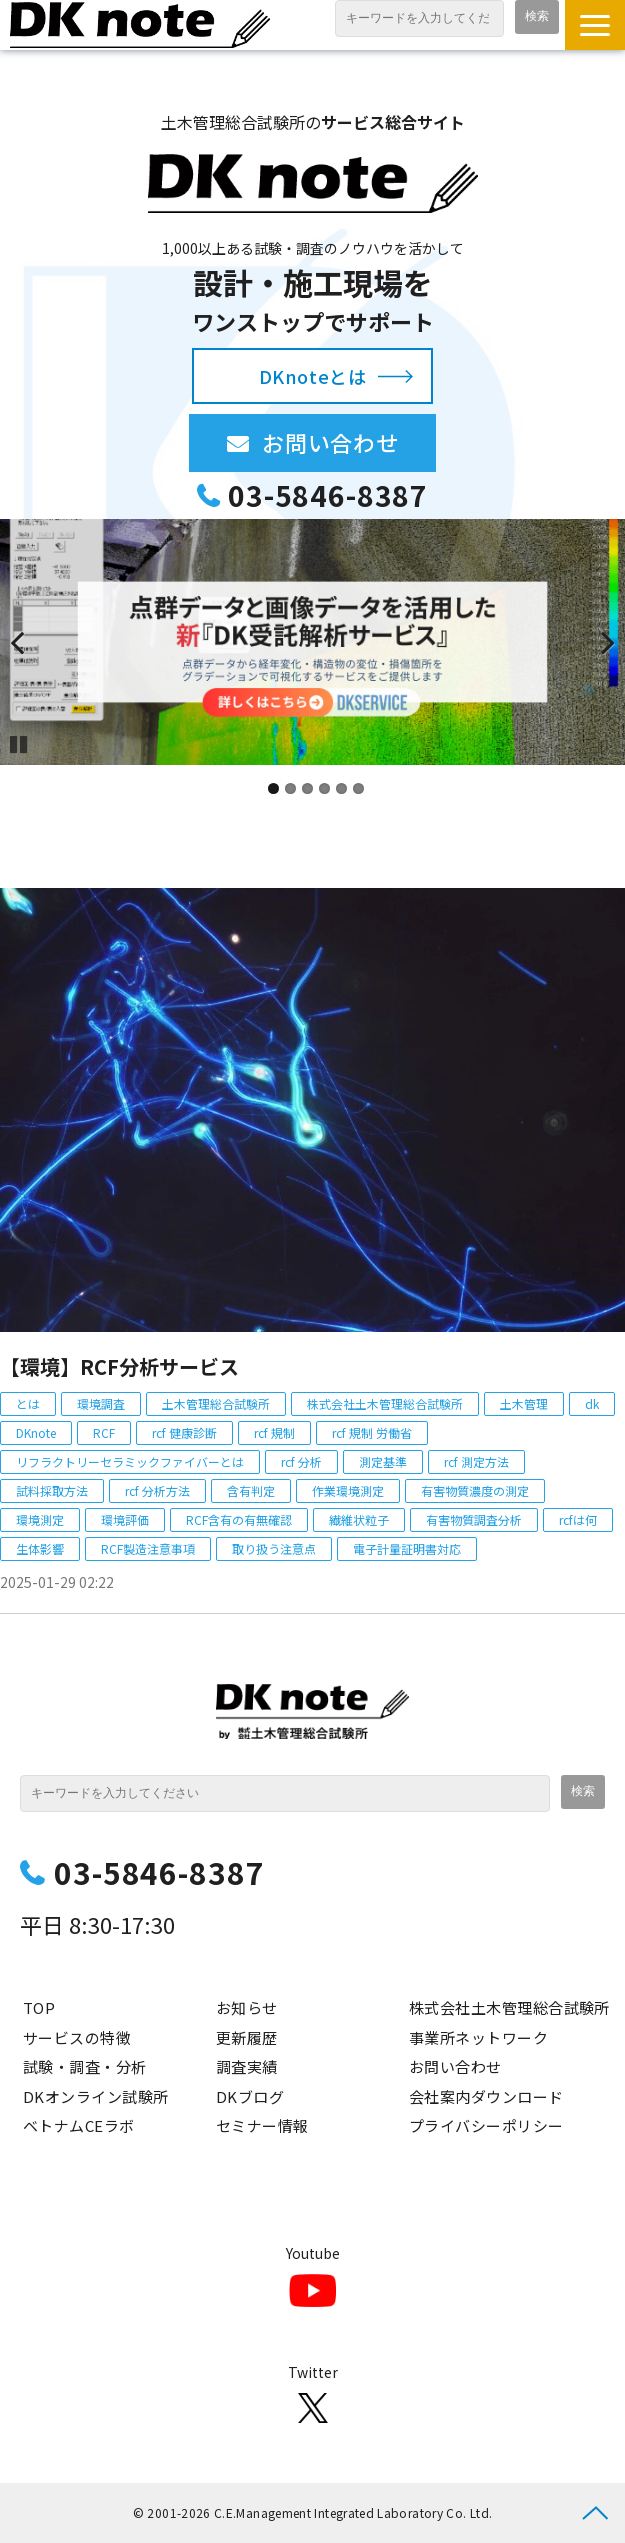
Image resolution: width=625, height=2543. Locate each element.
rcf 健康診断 (184, 1432)
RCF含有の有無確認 (239, 1519)
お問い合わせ (349, 442)
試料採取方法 (52, 1490)
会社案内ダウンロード (486, 2096)
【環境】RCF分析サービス (119, 1366)
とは (28, 1403)
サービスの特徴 (77, 2037)
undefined (30, 642)
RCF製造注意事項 (148, 1548)
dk (592, 1403)
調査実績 (247, 2066)
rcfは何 (578, 1519)
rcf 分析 (301, 1461)
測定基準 (383, 1461)
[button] (595, 25)
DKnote (36, 1432)
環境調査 (101, 1403)
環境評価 (125, 1519)
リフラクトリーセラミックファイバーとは (130, 1461)
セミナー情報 (262, 2125)
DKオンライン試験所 (96, 2096)
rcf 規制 (274, 1432)
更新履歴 (247, 2037)
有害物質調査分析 (474, 1519)
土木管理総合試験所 (216, 1403)
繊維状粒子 (359, 1519)
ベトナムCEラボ (79, 2125)
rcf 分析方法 (157, 1490)
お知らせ (247, 2007)
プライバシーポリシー (486, 2125)
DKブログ (250, 2096)
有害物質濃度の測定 (475, 1490)
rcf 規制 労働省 (372, 1432)
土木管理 (524, 1403)
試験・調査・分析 (85, 2066)
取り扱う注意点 (274, 1548)
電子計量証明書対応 (407, 1548)
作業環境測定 (348, 1490)
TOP (39, 2007)
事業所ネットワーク (478, 2037)
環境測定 (40, 1519)
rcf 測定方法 (476, 1461)
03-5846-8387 (328, 495)
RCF (104, 1432)
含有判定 (251, 1490)
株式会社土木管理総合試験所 (385, 1403)
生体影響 (40, 1548)
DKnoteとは (312, 376)
